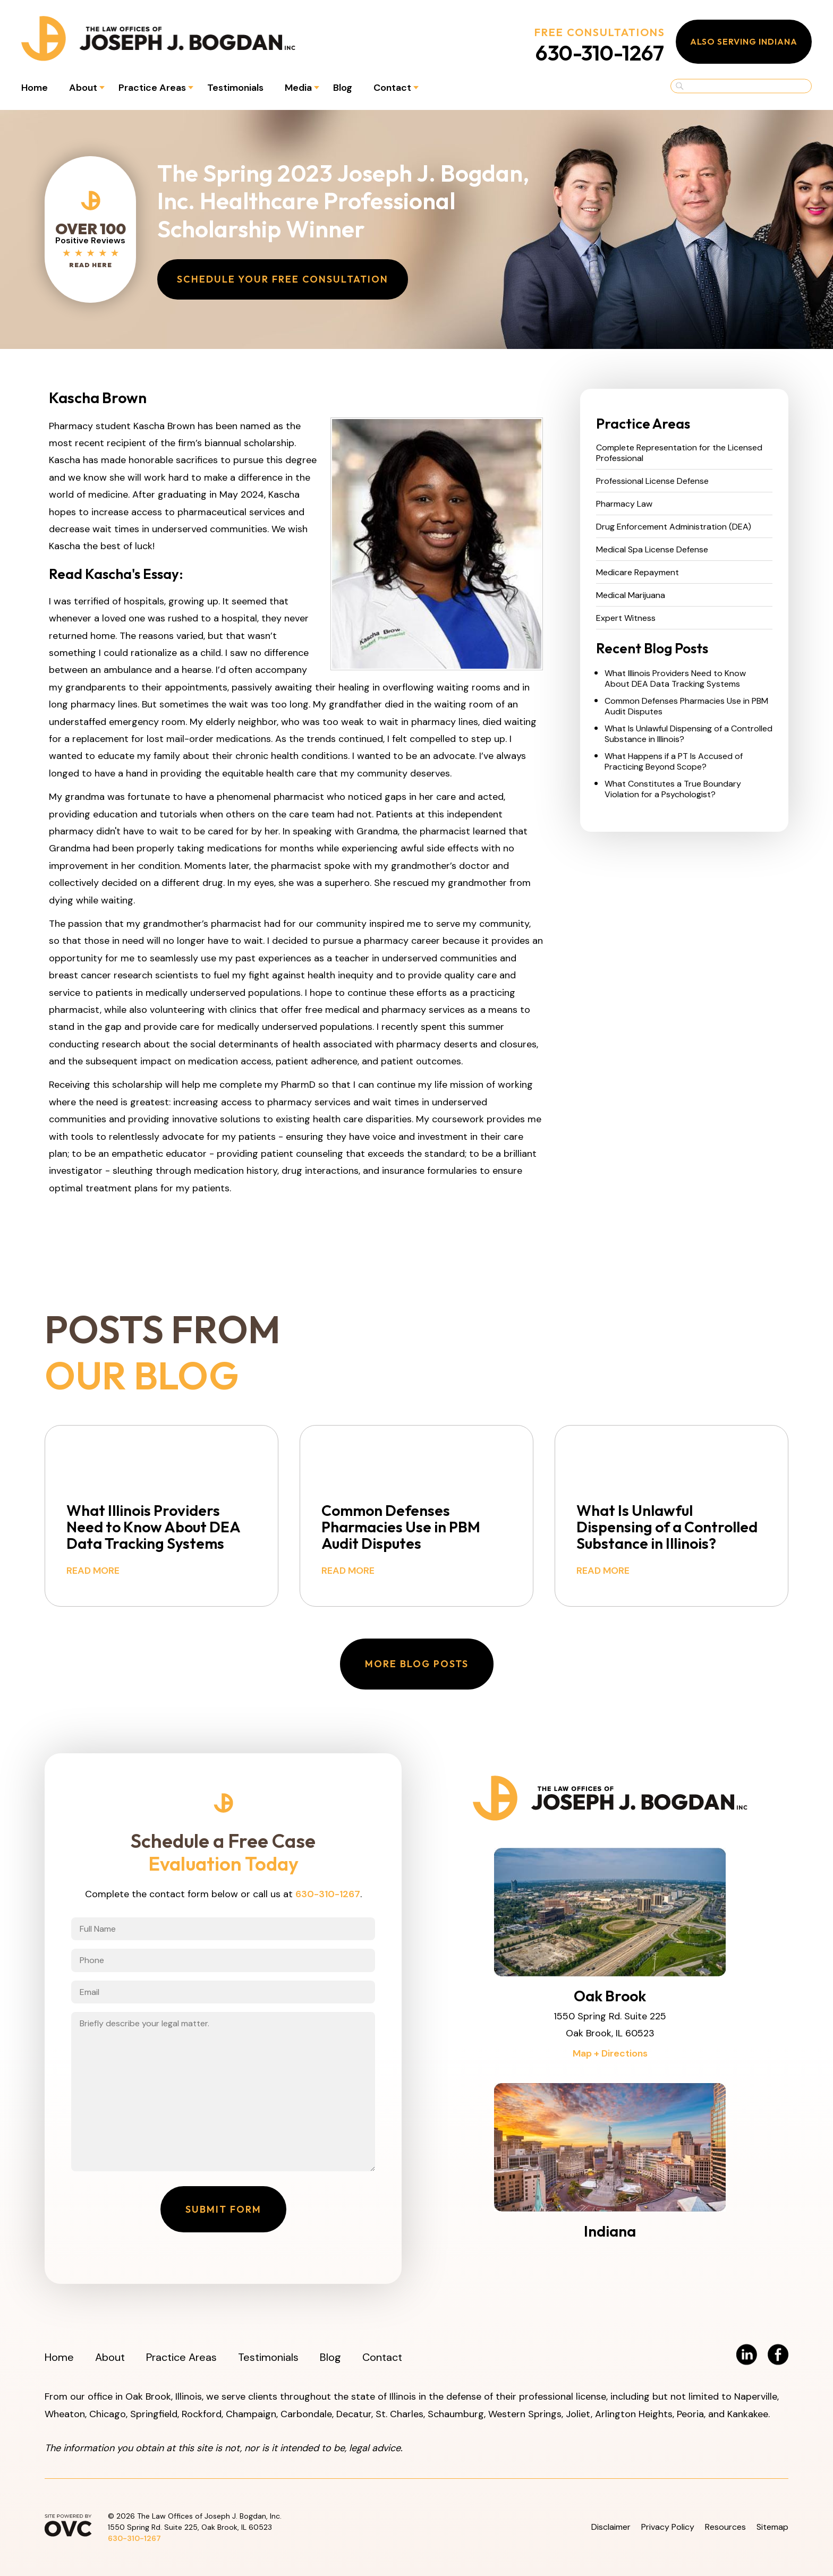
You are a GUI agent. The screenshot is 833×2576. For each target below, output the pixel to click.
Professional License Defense (652, 481)
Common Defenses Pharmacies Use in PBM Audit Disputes (686, 706)
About (83, 87)
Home (34, 87)
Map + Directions (610, 2053)
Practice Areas (152, 87)
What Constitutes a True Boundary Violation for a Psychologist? (673, 789)
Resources (725, 2526)
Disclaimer (611, 2526)
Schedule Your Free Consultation (282, 279)
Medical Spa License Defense (652, 549)
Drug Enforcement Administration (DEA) (673, 527)
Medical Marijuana (630, 595)
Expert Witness (626, 618)
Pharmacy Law (624, 504)
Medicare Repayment (637, 572)
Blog (342, 87)
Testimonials (235, 87)
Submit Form (223, 2209)
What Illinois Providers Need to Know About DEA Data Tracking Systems (675, 678)
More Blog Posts (417, 1664)
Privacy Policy (667, 2526)
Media (298, 87)
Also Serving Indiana (743, 41)
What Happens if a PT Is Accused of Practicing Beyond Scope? (674, 761)
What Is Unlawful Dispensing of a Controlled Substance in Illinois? (688, 734)
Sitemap (772, 2526)
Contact (392, 87)
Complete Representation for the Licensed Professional (679, 453)
